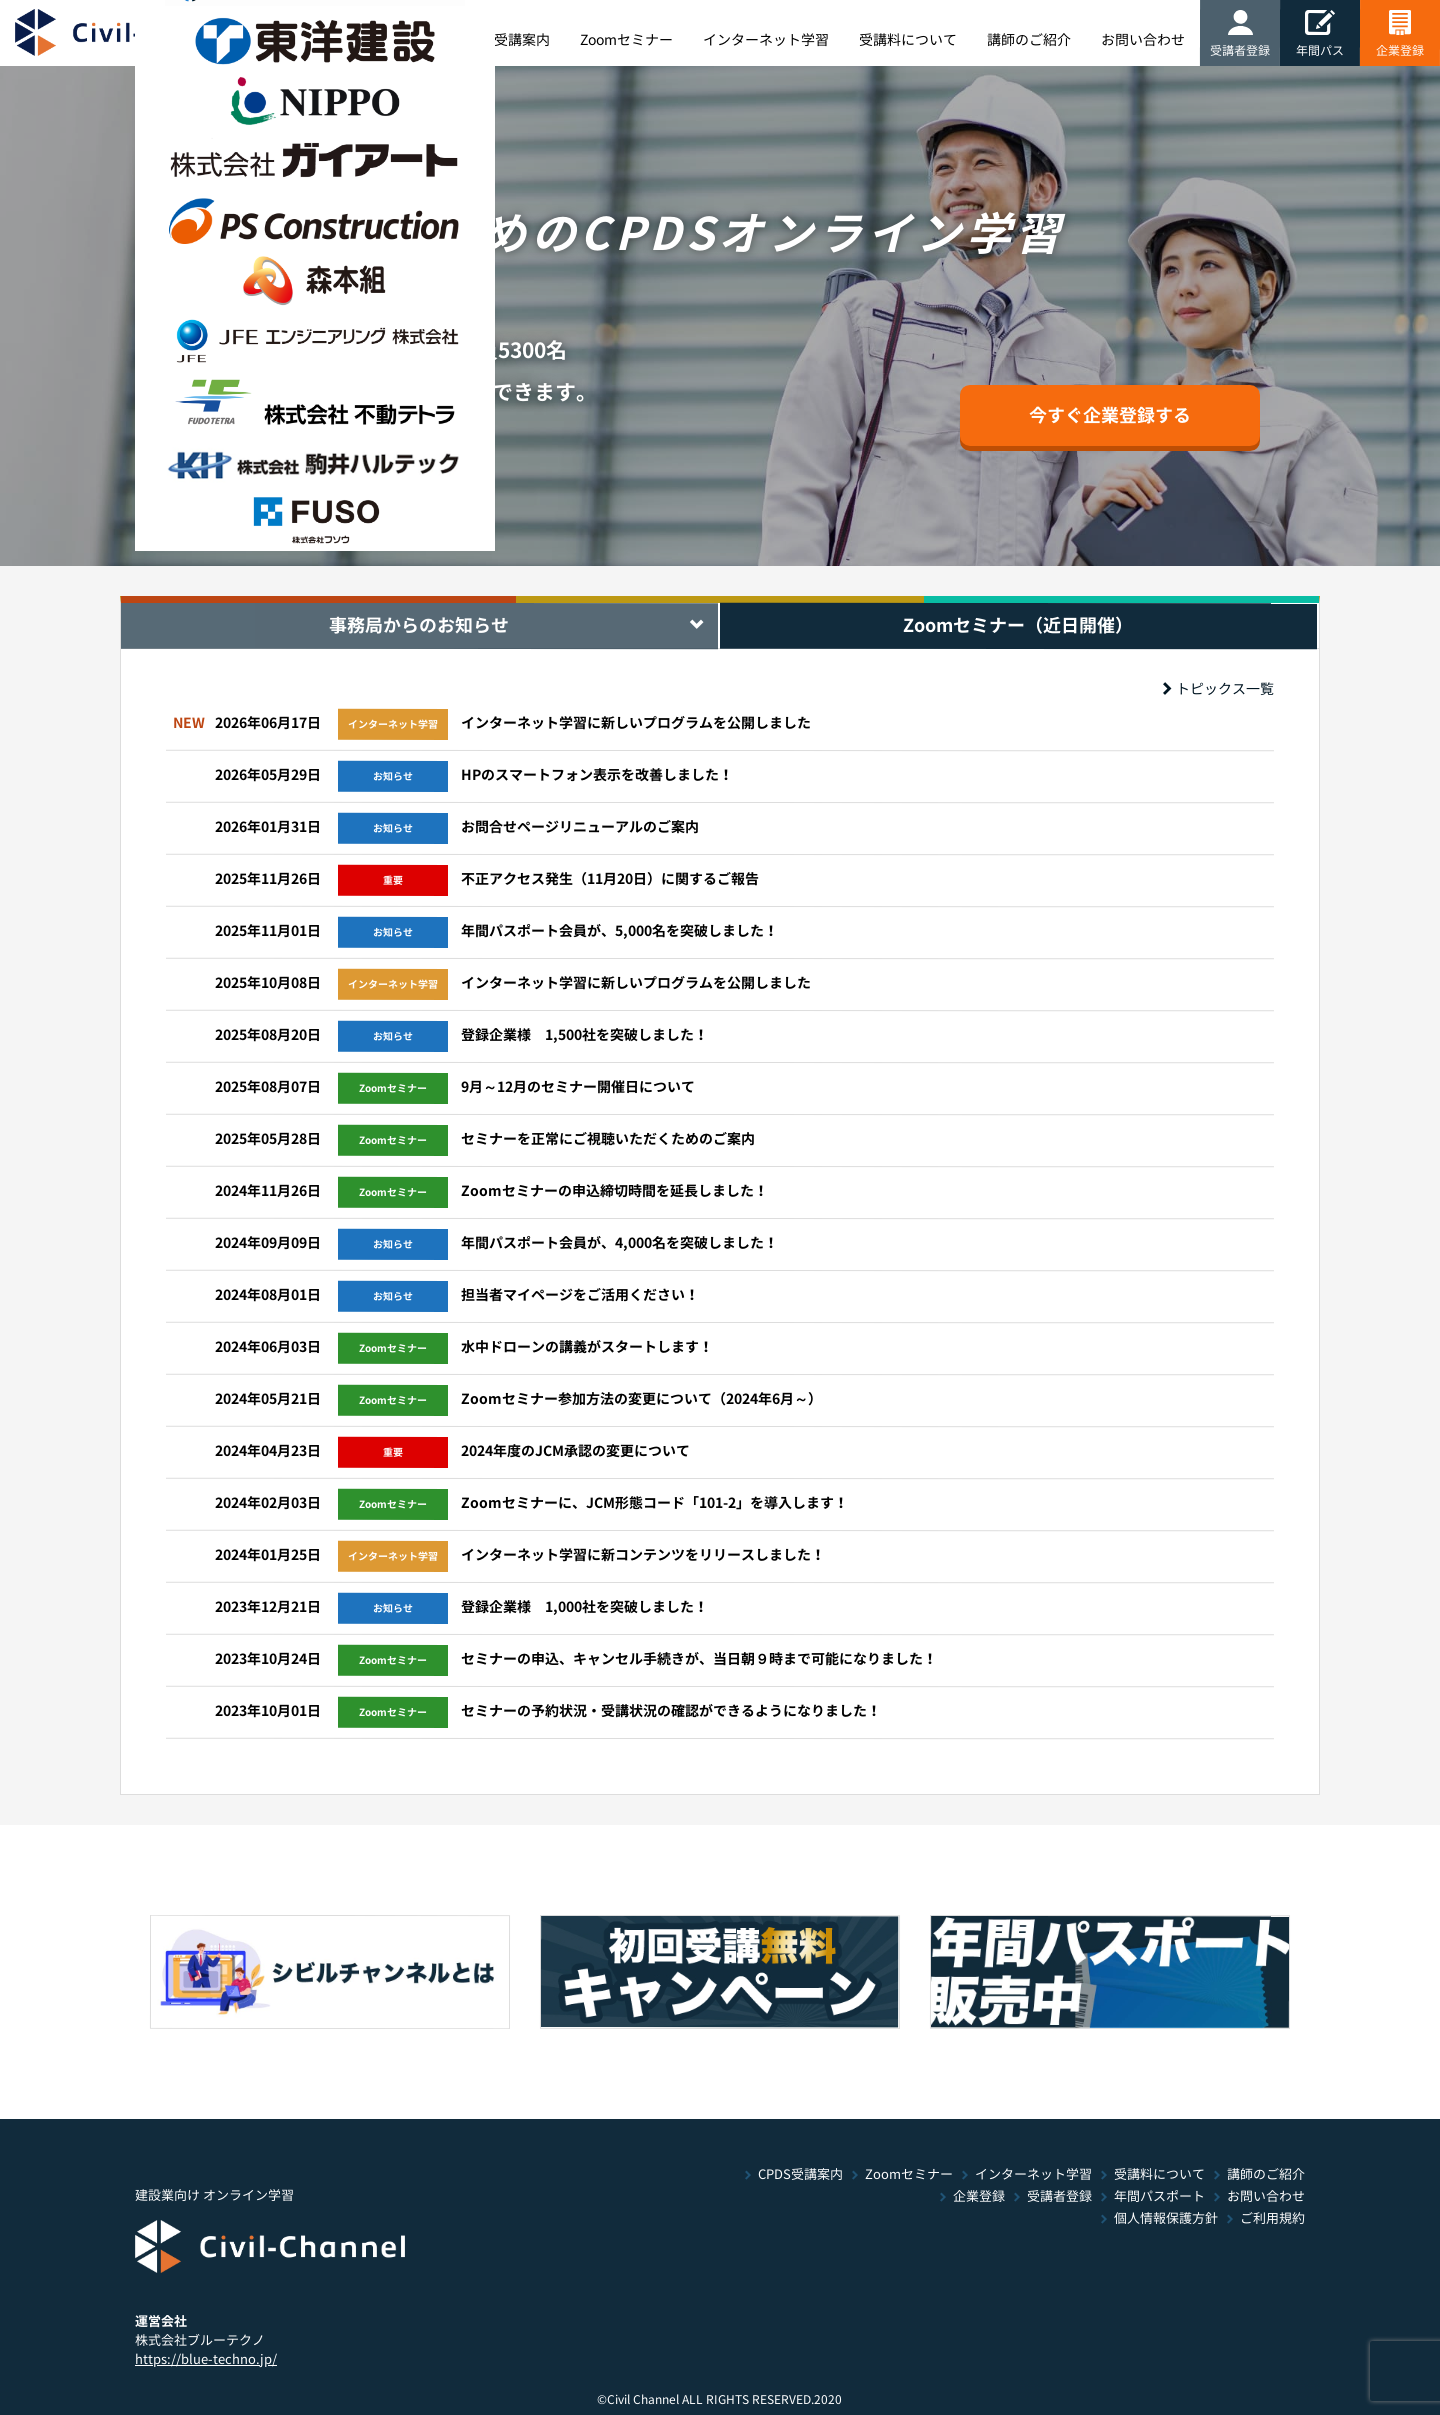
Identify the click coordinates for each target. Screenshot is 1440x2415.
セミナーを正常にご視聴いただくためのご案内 (608, 1139)
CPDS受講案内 (800, 2174)
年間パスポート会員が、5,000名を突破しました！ (619, 931)
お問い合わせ (1266, 2196)
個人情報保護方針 (1166, 2218)
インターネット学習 (1033, 2174)
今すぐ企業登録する (1110, 415)
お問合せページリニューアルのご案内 (580, 827)
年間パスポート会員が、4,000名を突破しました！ (619, 1243)
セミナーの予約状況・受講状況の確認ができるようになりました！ (671, 1711)
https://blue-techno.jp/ (206, 2358)
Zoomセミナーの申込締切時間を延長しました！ (614, 1191)
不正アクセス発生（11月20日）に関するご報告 (610, 879)
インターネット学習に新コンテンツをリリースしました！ (643, 1555)
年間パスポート (1159, 2196)
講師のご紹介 (1266, 2174)
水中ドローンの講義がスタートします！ (587, 1347)
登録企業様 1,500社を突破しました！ (584, 1035)
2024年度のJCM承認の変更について (575, 1451)
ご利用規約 (1272, 2218)
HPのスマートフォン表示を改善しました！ (597, 775)
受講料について (1159, 2174)
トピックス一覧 (1218, 689)
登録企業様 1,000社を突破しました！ (584, 1607)
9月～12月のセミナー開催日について (578, 1087)
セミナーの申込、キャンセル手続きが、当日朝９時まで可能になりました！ (699, 1659)
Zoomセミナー (909, 2174)
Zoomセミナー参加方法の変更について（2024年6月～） (641, 1399)
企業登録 (979, 2196)
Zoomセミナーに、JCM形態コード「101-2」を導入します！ (654, 1503)
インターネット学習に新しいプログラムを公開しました (636, 723)
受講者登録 (1059, 2196)
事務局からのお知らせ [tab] (419, 625)
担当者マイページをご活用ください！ (580, 1295)
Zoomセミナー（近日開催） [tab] (1018, 625)
